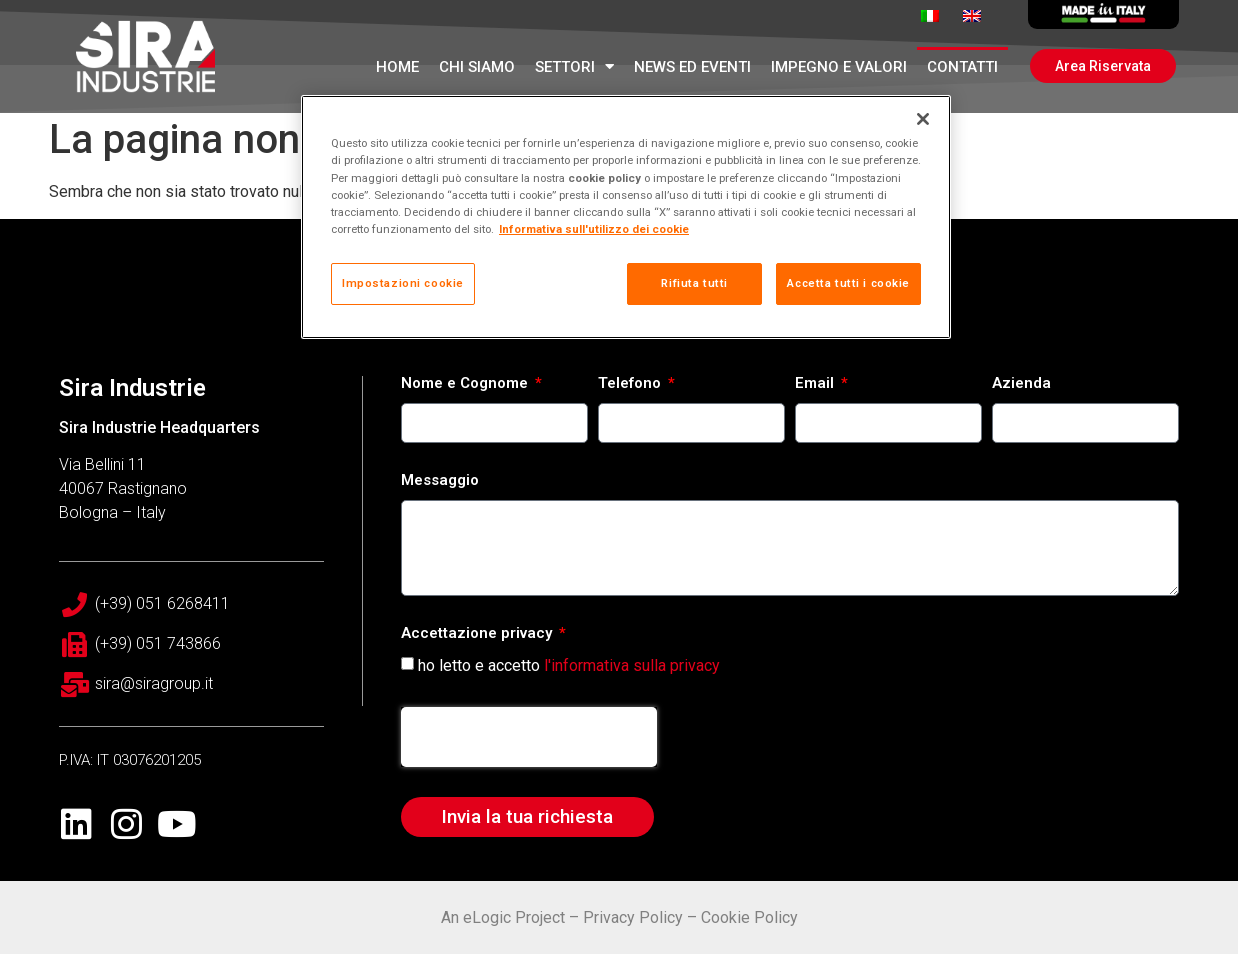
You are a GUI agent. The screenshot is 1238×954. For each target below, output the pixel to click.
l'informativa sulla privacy (632, 664)
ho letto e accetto (569, 664)
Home (397, 67)
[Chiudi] (923, 119)
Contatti (962, 67)
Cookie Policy (749, 917)
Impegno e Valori (839, 67)
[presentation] (529, 737)
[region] (626, 216)
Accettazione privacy (478, 634)
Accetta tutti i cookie (848, 283)
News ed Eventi (692, 67)
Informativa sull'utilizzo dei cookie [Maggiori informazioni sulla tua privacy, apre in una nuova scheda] (594, 229)
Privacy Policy (633, 917)
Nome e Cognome (466, 384)
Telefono (631, 384)
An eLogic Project (503, 917)
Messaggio (440, 481)
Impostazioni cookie (403, 283)
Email (816, 384)
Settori (574, 66)
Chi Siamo (477, 67)
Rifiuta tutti (694, 283)
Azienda (1021, 384)
